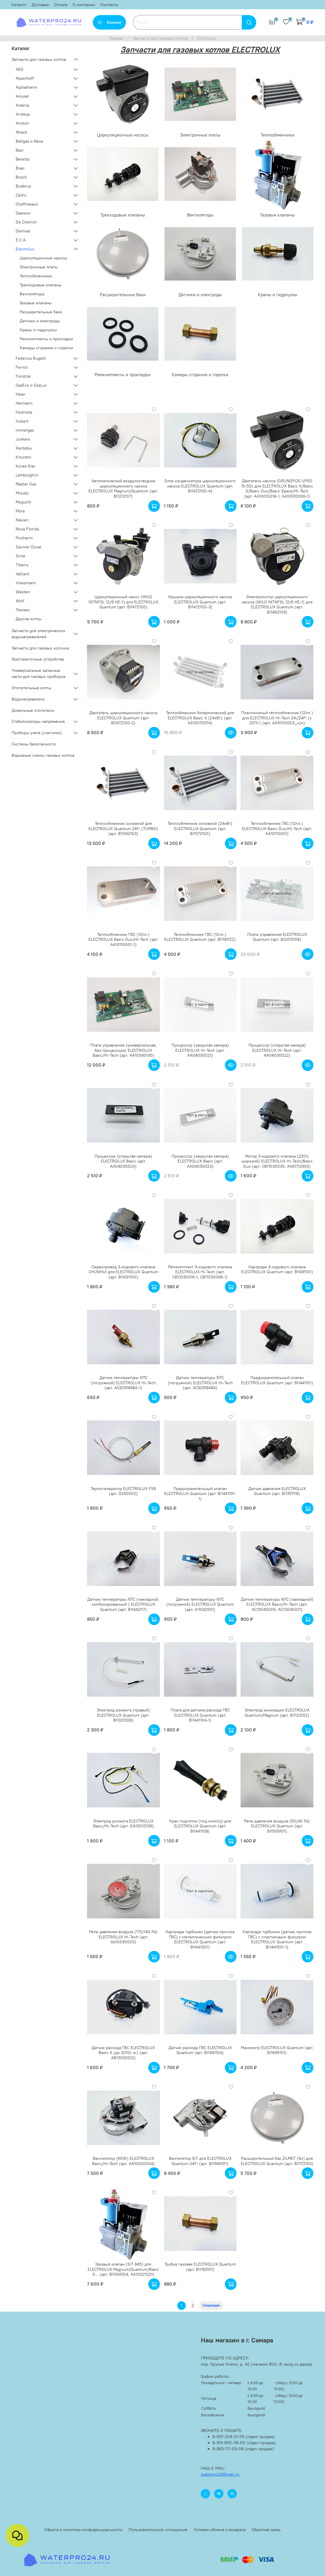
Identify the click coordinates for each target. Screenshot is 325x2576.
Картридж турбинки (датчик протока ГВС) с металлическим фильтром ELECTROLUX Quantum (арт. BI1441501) (200, 1939)
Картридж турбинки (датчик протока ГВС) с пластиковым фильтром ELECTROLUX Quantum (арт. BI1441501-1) (277, 1939)
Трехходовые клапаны (41, 285)
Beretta (22, 159)
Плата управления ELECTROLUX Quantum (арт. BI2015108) (277, 937)
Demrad (23, 231)
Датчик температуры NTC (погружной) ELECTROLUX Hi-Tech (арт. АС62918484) (200, 1382)
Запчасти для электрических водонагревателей (38, 633)
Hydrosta (24, 412)
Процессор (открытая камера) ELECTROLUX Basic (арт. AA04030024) (123, 1161)
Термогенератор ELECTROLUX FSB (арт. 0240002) (123, 1491)
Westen (23, 591)
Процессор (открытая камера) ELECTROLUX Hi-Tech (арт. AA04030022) (277, 1050)
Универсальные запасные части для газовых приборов (38, 673)
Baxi (20, 150)
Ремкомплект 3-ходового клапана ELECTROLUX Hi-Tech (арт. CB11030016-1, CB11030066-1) (200, 1272)
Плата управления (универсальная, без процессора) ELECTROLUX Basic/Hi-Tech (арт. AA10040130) (123, 1050)
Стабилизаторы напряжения (38, 721)
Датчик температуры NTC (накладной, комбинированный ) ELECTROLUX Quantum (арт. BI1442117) (123, 1604)
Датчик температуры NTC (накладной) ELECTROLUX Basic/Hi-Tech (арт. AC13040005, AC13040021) (277, 1604)
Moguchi (23, 502)
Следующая (211, 2305)
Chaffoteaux (27, 204)
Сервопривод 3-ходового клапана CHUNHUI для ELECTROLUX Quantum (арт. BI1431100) (123, 1272)
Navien (22, 520)
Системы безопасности (34, 744)
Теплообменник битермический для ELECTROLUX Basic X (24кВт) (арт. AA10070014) (200, 717)
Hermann (24, 403)
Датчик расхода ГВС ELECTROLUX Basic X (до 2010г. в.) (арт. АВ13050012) (123, 2052)
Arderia (22, 105)
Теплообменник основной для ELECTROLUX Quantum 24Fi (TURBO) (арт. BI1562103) (123, 828)
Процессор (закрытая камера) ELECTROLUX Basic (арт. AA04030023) (200, 1161)
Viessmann (26, 582)
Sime (20, 556)
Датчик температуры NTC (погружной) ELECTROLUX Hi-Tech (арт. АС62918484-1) (123, 1382)
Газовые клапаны (36, 302)
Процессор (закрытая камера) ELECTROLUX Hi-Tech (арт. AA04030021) (200, 1050)
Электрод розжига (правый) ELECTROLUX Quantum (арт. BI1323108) (123, 1715)
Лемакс (23, 609)
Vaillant (22, 573)
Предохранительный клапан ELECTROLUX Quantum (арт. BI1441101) (277, 1380)
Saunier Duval (28, 547)
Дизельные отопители (33, 710)
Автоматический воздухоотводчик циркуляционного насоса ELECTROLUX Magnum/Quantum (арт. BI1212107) (123, 488)
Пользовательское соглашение (158, 2529)
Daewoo (23, 213)
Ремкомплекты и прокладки (46, 338)
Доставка (40, 4)
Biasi (20, 168)
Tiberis (22, 564)
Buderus (23, 186)
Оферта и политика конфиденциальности (83, 2529)
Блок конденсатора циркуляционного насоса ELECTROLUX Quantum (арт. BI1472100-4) (200, 486)
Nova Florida (27, 529)
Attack (21, 132)
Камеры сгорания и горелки (46, 347)
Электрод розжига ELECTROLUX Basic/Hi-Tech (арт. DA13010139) (123, 1823)
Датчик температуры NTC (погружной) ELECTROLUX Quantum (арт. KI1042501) (200, 1604)
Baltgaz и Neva (29, 141)
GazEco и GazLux (31, 385)
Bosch (21, 177)
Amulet (22, 96)
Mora (20, 511)
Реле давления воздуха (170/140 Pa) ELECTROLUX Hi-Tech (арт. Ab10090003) (123, 1936)
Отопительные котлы (31, 687)
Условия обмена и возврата (219, 2529)
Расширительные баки (41, 311)
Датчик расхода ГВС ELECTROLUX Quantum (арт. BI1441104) (200, 2050)
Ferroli (22, 367)
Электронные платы (39, 267)
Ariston (22, 123)
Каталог (19, 4)
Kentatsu (24, 448)
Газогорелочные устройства (38, 659)
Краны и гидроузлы (38, 329)
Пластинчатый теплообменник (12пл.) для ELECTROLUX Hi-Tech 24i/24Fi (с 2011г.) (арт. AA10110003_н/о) (277, 717)
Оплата (60, 4)
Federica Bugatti (31, 358)
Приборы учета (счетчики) (37, 732)
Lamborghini (27, 475)
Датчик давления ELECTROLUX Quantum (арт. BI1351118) (277, 1491)
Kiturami (23, 457)
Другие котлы (28, 618)
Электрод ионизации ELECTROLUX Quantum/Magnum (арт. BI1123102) (277, 1712)
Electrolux (25, 249)
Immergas (25, 430)
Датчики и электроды (40, 320)
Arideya (23, 114)
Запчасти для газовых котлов (160, 38)
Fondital (23, 376)
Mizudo (22, 493)
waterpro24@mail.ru (220, 2474)
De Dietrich (26, 222)
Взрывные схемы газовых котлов (43, 755)
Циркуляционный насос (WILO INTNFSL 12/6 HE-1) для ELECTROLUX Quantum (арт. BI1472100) (123, 602)
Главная (116, 38)
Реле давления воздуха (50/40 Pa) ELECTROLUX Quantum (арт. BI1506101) (277, 1826)
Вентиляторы (32, 293)
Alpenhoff (25, 78)
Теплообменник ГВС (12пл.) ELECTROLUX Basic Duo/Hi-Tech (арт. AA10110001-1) (123, 939)
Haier (21, 394)
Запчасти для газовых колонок (40, 648)
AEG (20, 69)
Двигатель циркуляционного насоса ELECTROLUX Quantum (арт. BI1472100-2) (123, 717)
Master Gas (26, 484)
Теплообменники (36, 276)
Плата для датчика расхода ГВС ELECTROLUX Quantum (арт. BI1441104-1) (200, 1715)
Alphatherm (26, 87)
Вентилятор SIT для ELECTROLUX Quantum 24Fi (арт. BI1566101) (200, 2161)
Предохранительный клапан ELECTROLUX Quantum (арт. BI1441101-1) (200, 1493)
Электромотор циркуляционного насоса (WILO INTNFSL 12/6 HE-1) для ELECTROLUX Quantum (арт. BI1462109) (277, 604)
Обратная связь (266, 2529)
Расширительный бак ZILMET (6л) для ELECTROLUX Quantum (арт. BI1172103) (277, 2161)
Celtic (21, 195)
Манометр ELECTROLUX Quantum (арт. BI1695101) (277, 2050)
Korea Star (25, 466)
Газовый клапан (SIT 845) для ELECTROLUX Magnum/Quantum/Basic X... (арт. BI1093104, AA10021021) (123, 2269)
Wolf (20, 600)
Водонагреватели (28, 699)
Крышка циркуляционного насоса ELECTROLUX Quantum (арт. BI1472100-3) (200, 602)
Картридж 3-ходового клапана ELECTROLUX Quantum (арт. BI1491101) (277, 1269)
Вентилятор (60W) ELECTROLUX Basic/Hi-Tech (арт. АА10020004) (123, 2161)
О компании (84, 4)
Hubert (22, 421)
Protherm (24, 538)
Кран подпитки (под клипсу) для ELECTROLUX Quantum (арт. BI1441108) (200, 1826)
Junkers (23, 439)
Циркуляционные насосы (43, 258)
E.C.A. (21, 240)
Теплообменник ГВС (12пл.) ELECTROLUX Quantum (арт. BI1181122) (200, 937)
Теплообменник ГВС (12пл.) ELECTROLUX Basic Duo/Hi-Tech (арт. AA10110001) (277, 828)
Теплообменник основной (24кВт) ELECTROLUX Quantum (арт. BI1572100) (200, 828)
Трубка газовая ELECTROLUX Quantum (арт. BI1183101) (200, 2267)
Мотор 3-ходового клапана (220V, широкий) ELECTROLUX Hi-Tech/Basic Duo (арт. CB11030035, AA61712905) (277, 1161)
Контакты (109, 4)
